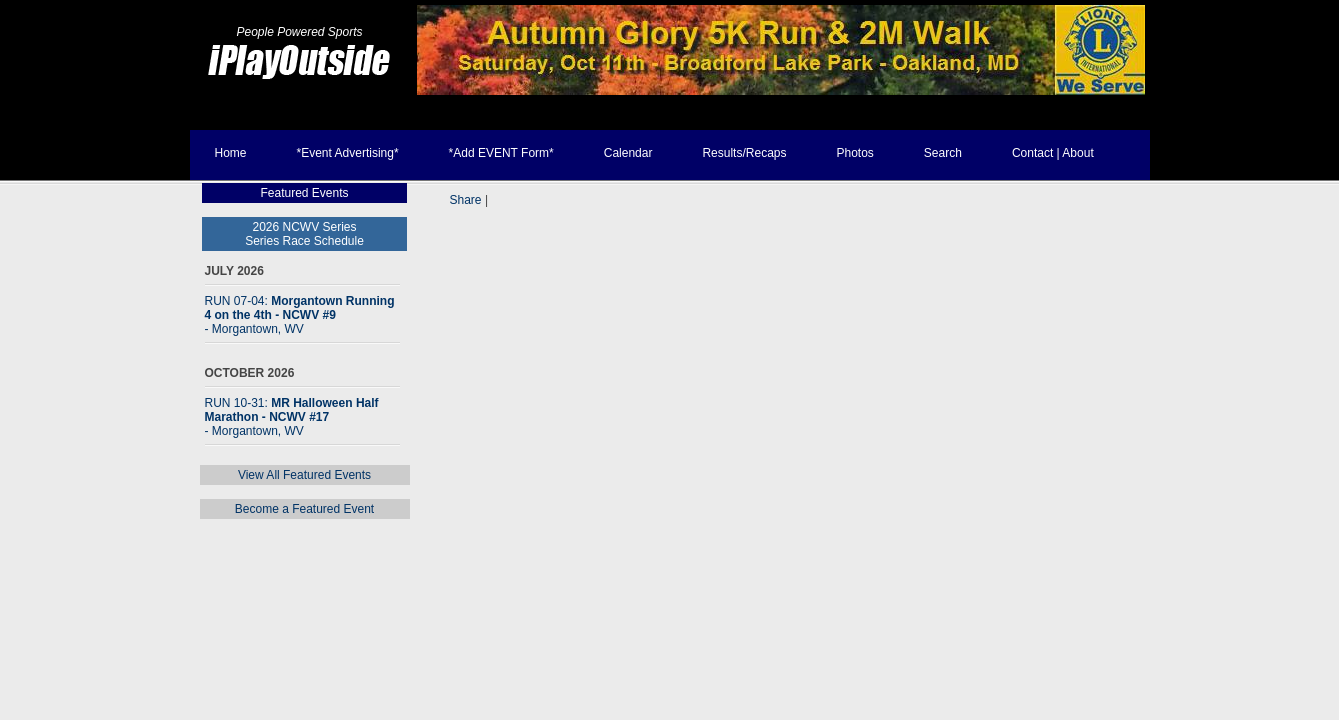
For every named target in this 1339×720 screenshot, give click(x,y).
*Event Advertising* (348, 153)
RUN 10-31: (292, 417)
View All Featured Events (304, 475)
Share (466, 200)
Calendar (628, 153)
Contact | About (1053, 153)
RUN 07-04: (300, 315)
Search (943, 153)
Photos (854, 153)
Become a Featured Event (304, 509)
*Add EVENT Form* (501, 153)
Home (231, 153)
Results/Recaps (744, 153)
